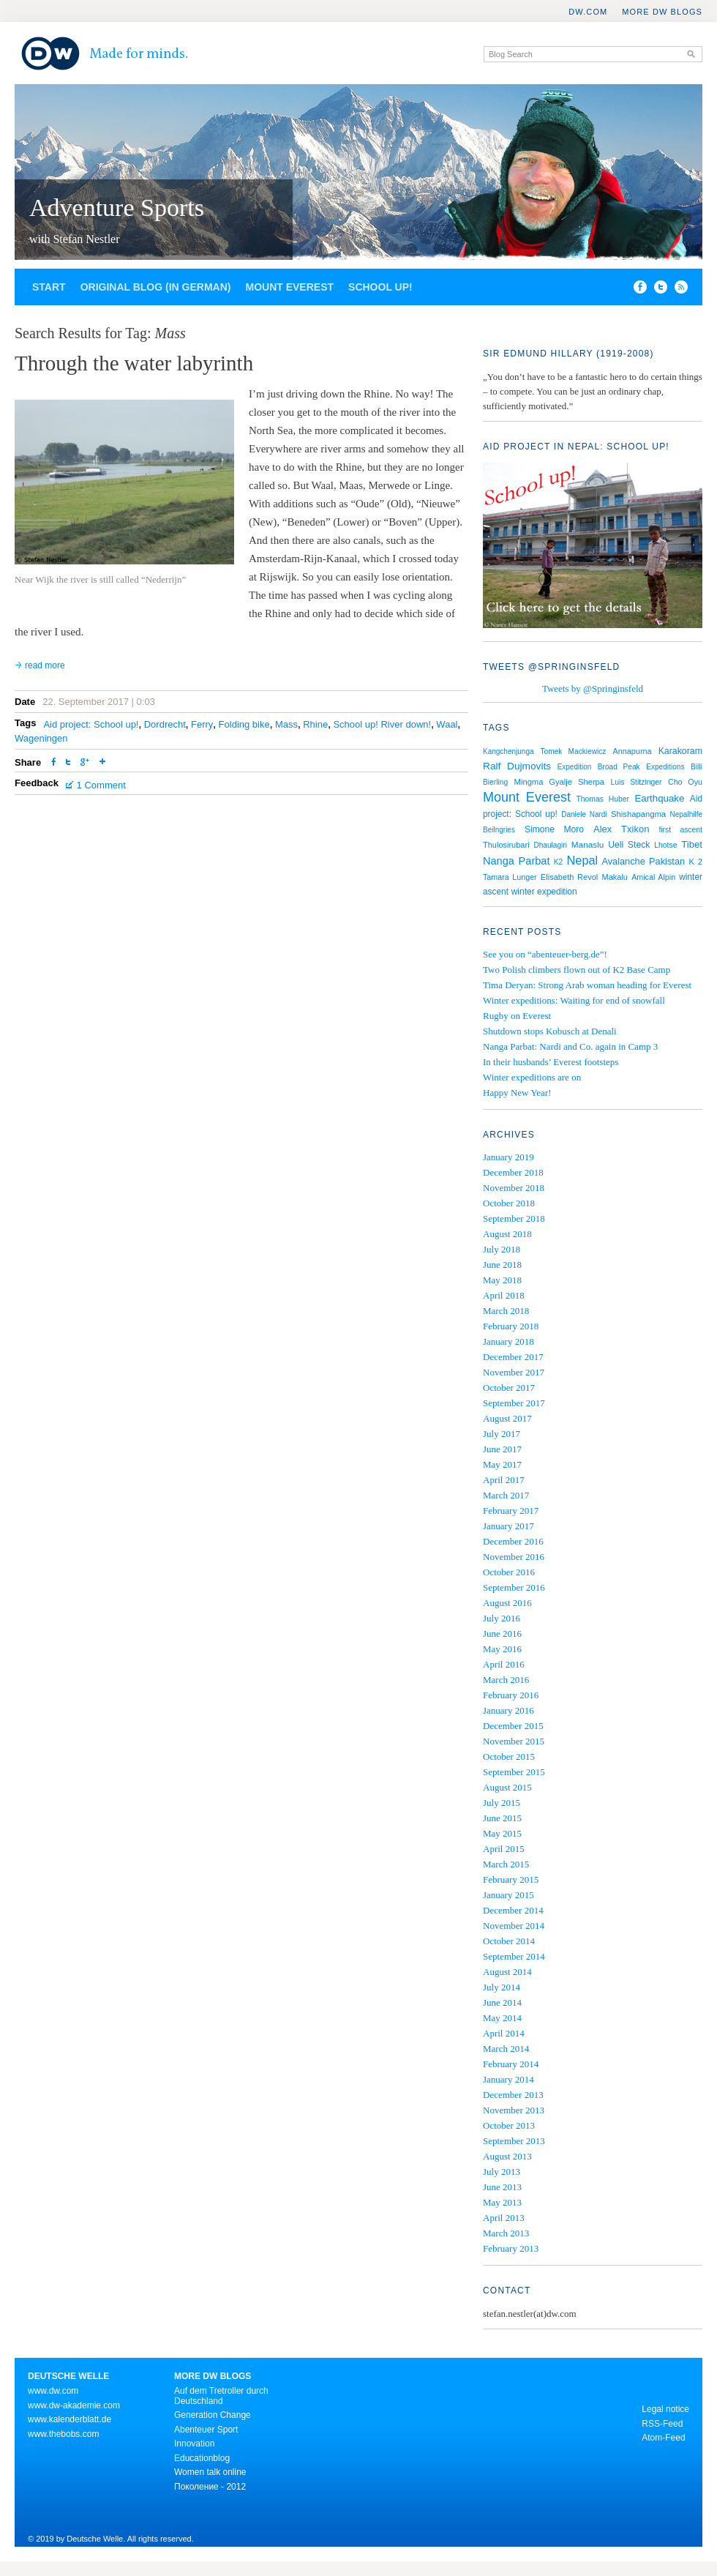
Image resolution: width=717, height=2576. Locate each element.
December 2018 (513, 1172)
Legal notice (665, 2409)
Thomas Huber (602, 799)
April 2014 (504, 2033)
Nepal (582, 860)
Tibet (691, 844)
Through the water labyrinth (134, 363)
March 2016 (506, 1679)
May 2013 (502, 2202)
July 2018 (501, 1249)
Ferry (202, 724)
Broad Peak (619, 767)
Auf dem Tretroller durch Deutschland (221, 2396)
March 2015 (506, 1864)
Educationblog (202, 2458)
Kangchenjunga (508, 751)
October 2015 (509, 1756)
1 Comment (101, 785)
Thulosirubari (506, 844)
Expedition (575, 767)
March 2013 (506, 2233)
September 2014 (514, 1956)
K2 (558, 862)
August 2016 (507, 1602)
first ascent (680, 830)
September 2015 (514, 1771)
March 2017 (506, 1495)
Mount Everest (289, 287)
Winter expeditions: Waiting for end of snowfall (574, 1000)
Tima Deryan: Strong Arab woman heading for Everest (587, 984)
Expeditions (665, 767)
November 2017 (513, 1372)
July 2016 (501, 1618)
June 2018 (502, 1264)
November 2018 (513, 1187)
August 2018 (507, 1233)
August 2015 (507, 1787)
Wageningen (41, 738)
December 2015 (513, 1725)
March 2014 (506, 2048)
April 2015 (504, 1848)
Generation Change (212, 2415)
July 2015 (501, 1802)
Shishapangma (638, 814)
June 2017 (502, 1449)
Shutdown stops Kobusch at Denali (550, 1031)
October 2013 (509, 2125)
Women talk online (210, 2472)
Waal (446, 724)
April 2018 (504, 1295)
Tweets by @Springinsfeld (592, 688)
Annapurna (631, 751)
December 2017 (513, 1356)
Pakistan (667, 861)
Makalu (614, 877)
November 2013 (513, 2110)
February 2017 (510, 1510)
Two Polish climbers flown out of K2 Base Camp (576, 969)
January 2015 (508, 1894)
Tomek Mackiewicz (574, 751)
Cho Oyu (685, 781)
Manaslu (587, 845)
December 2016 (513, 1541)
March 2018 (506, 1310)
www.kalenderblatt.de (69, 2419)
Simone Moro (554, 829)
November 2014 (513, 1925)
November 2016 (513, 1556)
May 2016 (502, 1648)
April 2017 (504, 1479)
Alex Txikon (621, 829)
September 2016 (514, 1587)
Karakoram (680, 751)
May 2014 (502, 2017)
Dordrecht (165, 724)
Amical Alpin (653, 877)
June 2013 (502, 2186)
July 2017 (501, 1433)
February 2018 (510, 1326)
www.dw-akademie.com (74, 2405)
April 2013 (504, 2217)
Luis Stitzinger (635, 782)
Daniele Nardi (584, 814)
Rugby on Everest (517, 1015)
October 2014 (509, 1940)
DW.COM (587, 11)
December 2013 (513, 2094)
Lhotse (665, 845)
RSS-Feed (662, 2424)
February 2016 (510, 1695)
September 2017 (514, 1402)
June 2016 (502, 1633)
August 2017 (507, 1418)
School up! (380, 287)
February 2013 (510, 2248)
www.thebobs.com (63, 2434)
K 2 (695, 861)
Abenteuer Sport (206, 2429)
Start (49, 287)
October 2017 (509, 1387)
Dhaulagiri (550, 845)
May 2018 (502, 1279)
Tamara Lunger (510, 877)
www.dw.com (53, 2391)
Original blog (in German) (155, 287)
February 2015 (510, 1879)
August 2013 (507, 2156)
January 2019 (508, 1156)
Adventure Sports (116, 207)
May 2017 (502, 1464)
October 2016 (509, 1572)
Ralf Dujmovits (517, 766)
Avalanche (623, 861)
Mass (286, 724)
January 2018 (508, 1341)
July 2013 (501, 2171)
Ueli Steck (629, 845)
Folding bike (244, 724)
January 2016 (508, 1710)
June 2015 (502, 1817)
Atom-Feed (663, 2438)
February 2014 (510, 2063)
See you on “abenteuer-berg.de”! (545, 954)
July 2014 (501, 1987)
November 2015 (513, 1741)
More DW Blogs (662, 11)
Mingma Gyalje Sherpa (559, 781)
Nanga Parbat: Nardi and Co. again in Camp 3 (570, 1046)
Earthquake (659, 798)
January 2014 (508, 2079)
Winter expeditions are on (532, 1077)
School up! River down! (382, 724)
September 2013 (514, 2140)
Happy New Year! (517, 1092)
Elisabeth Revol (569, 877)
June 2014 (502, 2002)
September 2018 (514, 1218)
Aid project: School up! (90, 724)
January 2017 (508, 1525)
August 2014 (507, 1971)
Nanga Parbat (516, 861)
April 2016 (504, 1664)
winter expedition (544, 891)
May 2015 (502, 1833)
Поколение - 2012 (210, 2487)
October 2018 (509, 1203)
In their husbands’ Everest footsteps (550, 1061)
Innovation (194, 2443)
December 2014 (513, 1910)
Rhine (315, 724)
